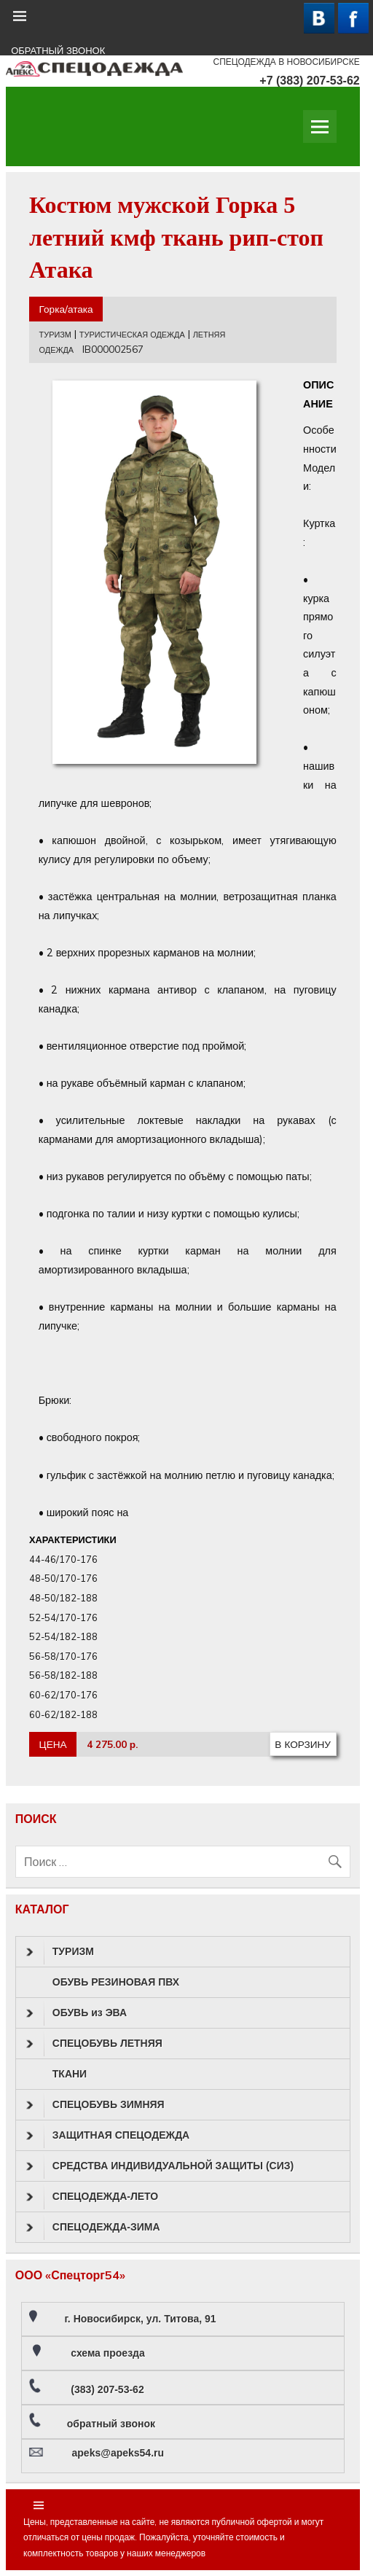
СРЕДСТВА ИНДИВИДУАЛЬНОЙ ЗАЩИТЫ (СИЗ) (160, 2166)
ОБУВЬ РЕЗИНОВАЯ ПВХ (115, 1982)
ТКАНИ (69, 2074)
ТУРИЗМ (55, 334)
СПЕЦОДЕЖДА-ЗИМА (93, 2227)
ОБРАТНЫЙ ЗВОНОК (58, 50)
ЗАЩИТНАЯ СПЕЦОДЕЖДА (107, 2135)
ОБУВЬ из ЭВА (76, 2013)
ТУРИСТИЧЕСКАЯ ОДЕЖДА (132, 334)
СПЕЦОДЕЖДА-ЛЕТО (92, 2197)
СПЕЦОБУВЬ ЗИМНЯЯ (95, 2105)
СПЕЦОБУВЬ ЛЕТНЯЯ (94, 2043)
